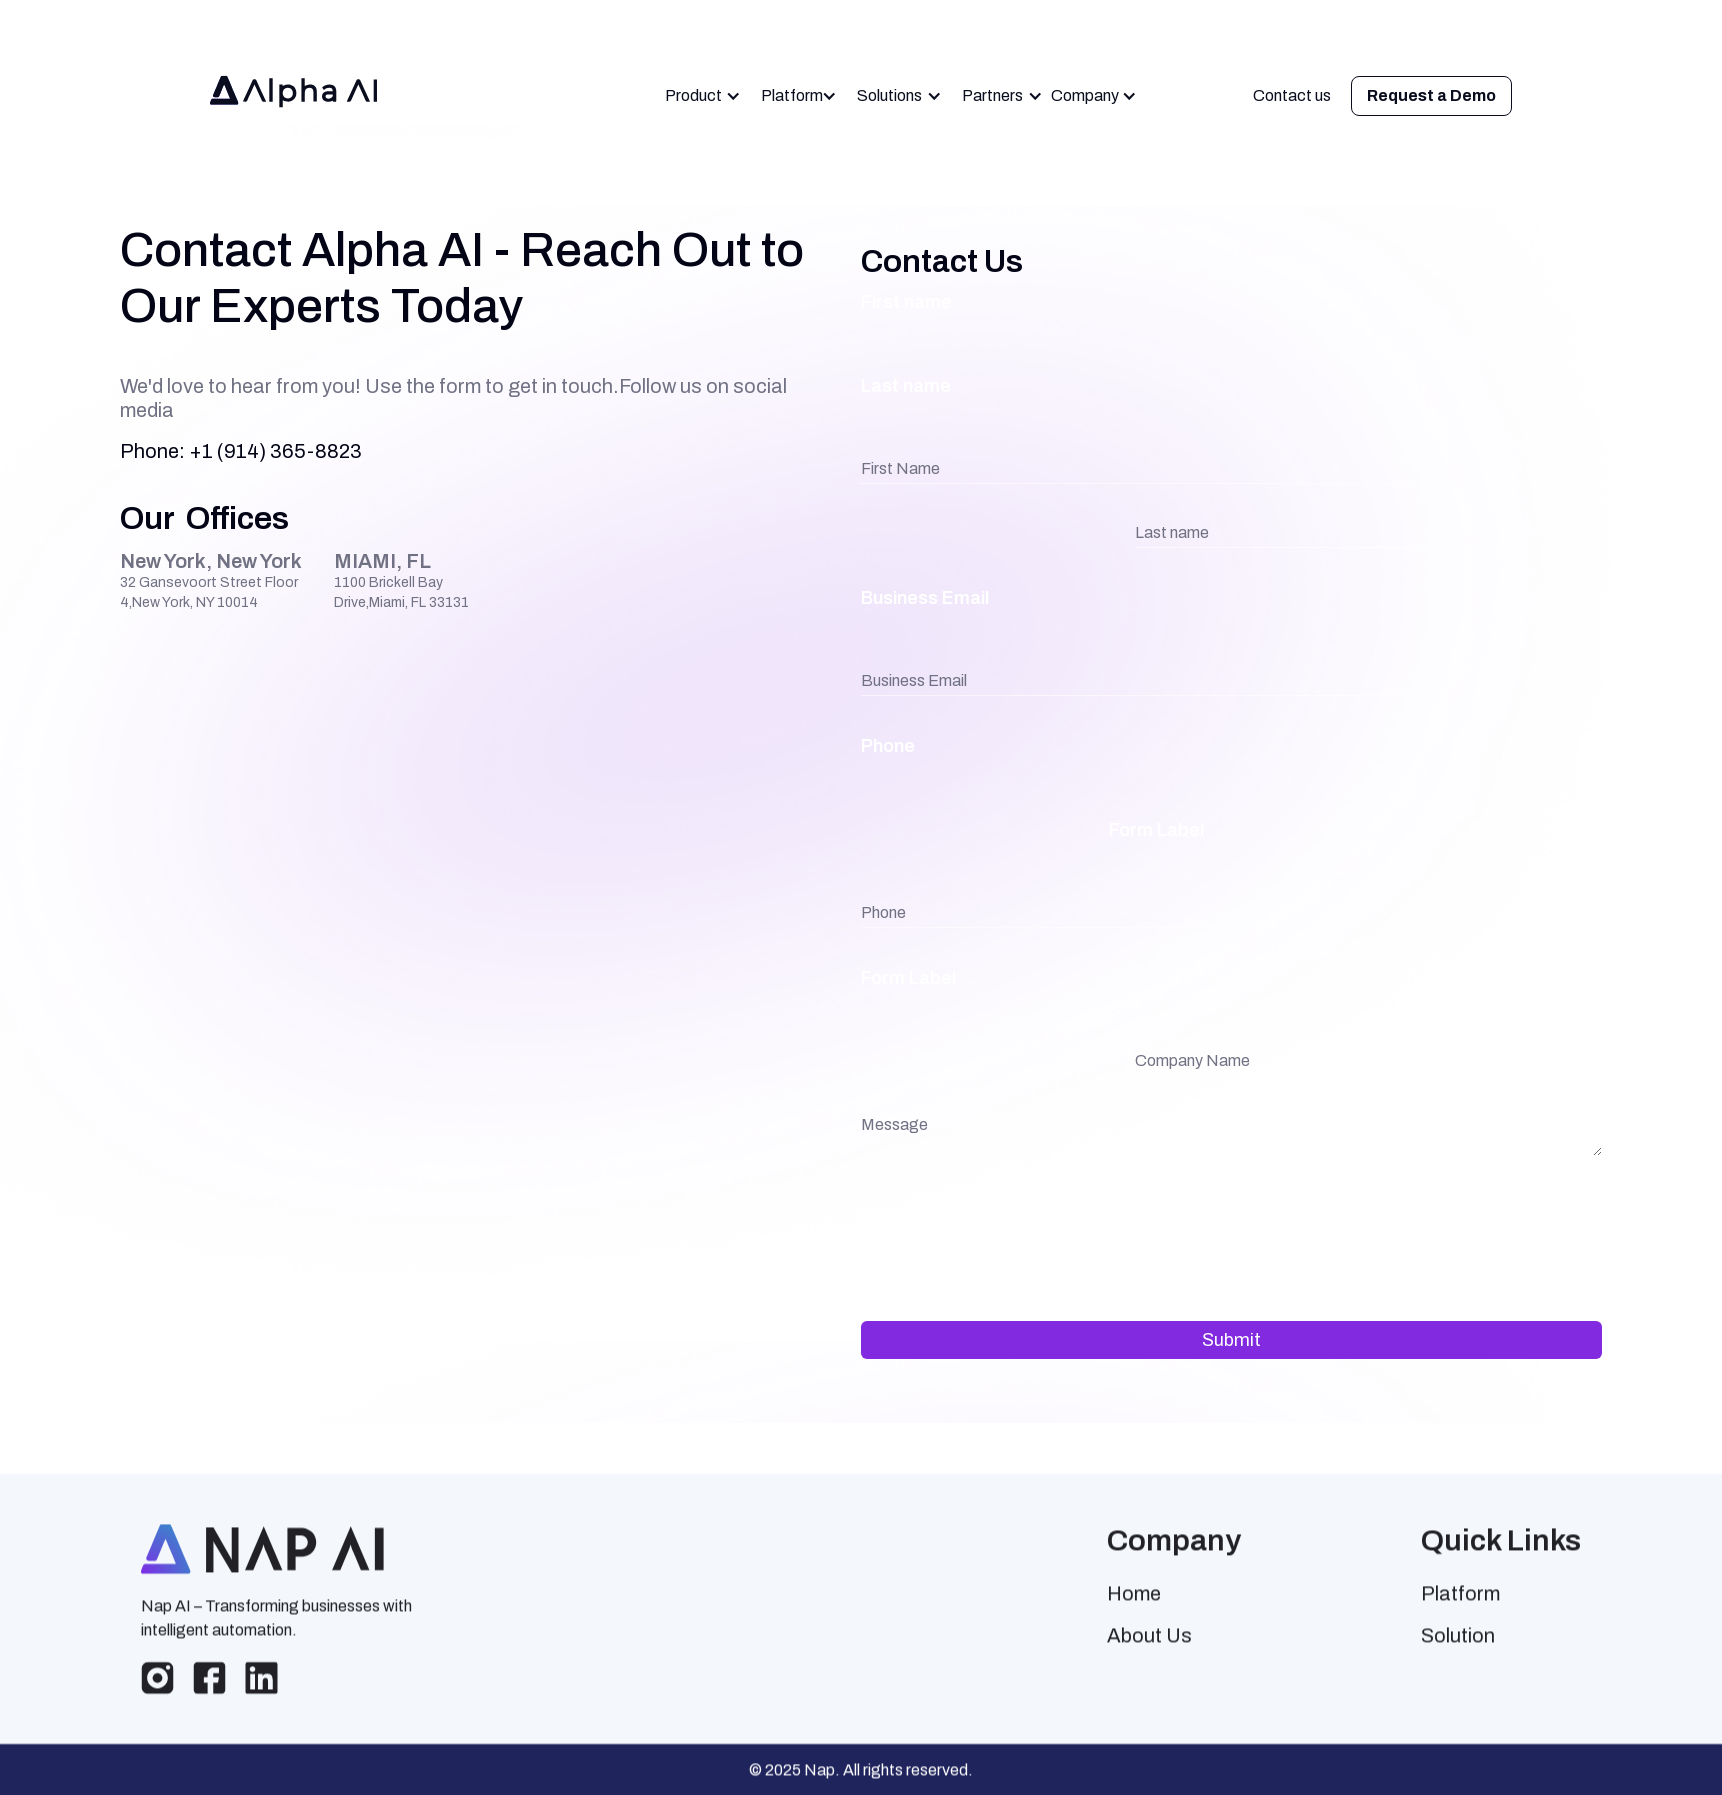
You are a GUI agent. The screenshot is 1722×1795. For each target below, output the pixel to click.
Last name (906, 386)
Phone (888, 746)
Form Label (1156, 830)
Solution (1458, 1650)
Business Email (925, 598)
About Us (1149, 1650)
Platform (1460, 1608)
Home (1134, 1608)
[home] (299, 96)
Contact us (1292, 95)
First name (906, 302)
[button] (703, 96)
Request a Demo (1431, 95)
